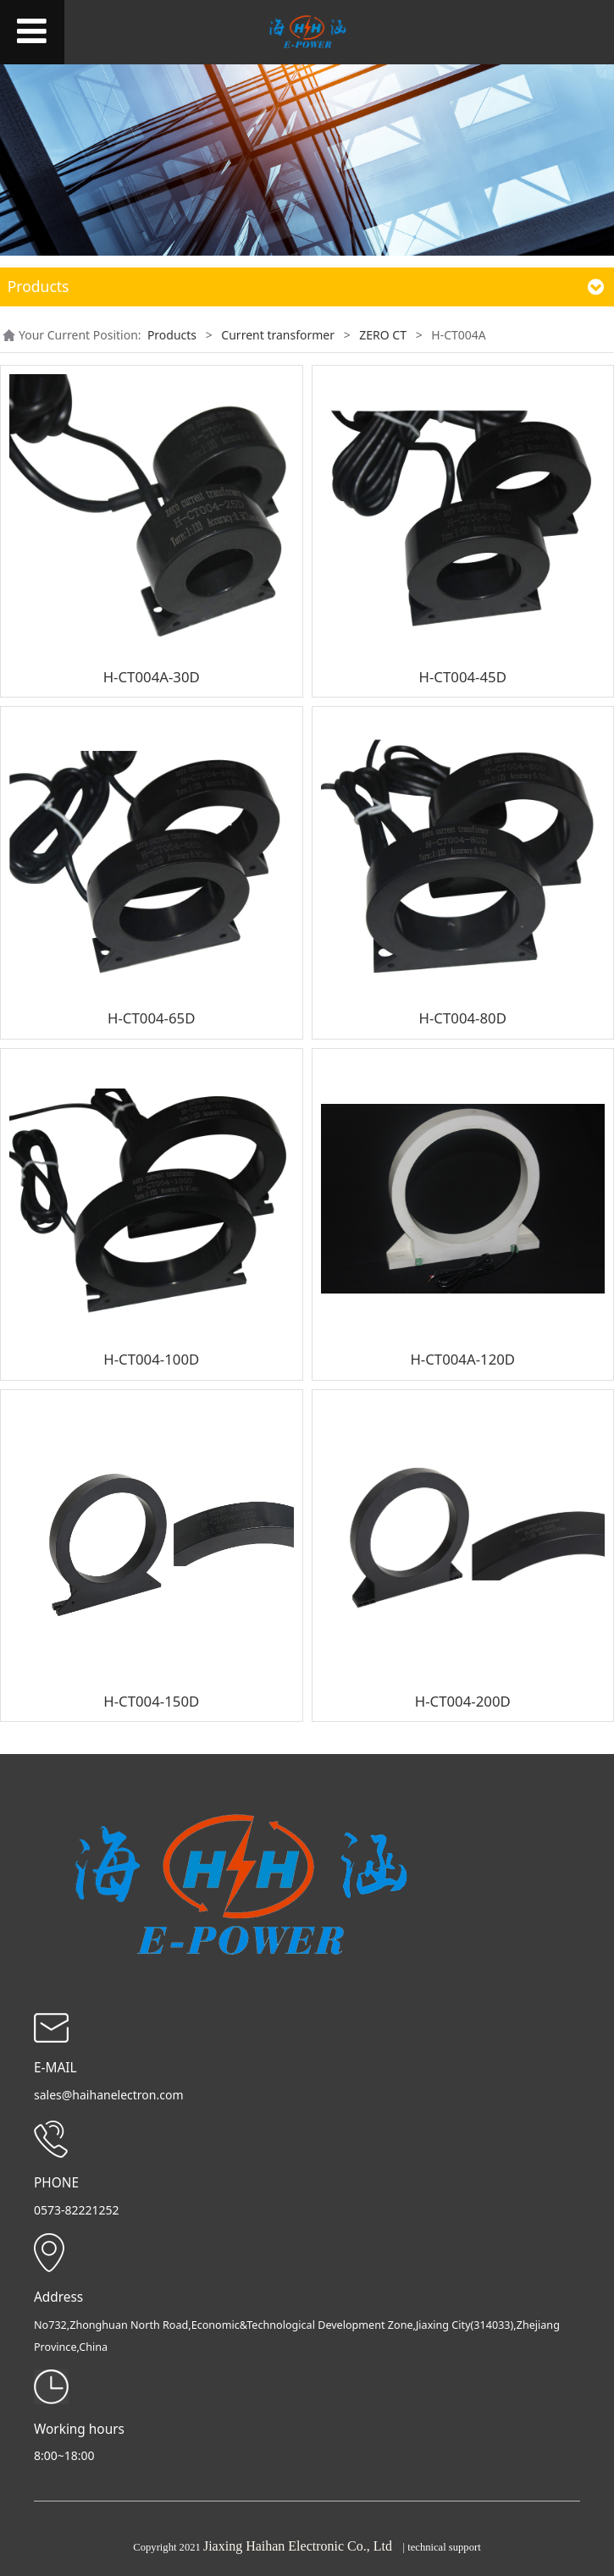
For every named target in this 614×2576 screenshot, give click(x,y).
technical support (443, 2547)
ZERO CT (383, 335)
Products (171, 335)
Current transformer (278, 335)
